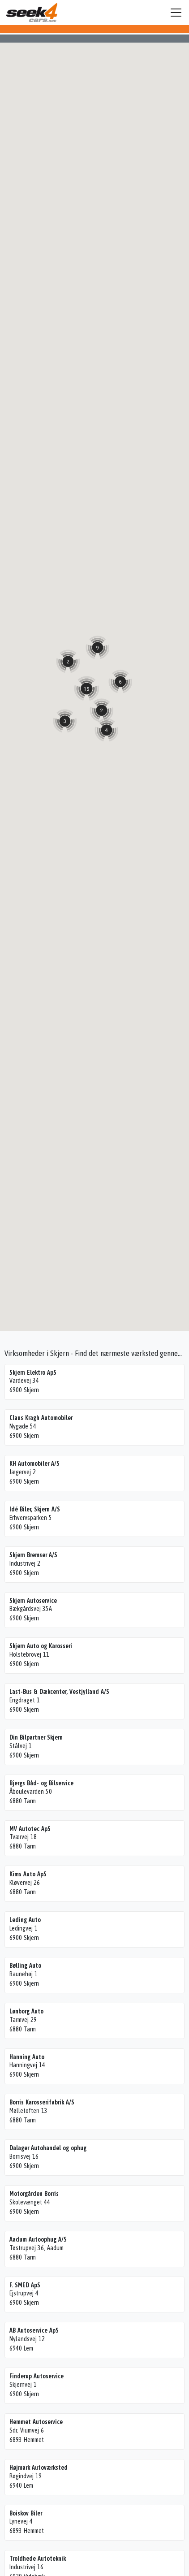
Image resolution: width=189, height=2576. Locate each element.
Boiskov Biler (25, 2513)
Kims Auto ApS (28, 1874)
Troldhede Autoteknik (37, 2558)
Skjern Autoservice (33, 1600)
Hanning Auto (26, 2057)
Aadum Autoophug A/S (38, 2239)
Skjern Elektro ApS (32, 1372)
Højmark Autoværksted (38, 2467)
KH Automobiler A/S (34, 1463)
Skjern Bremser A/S (33, 1555)
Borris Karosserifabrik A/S (41, 2102)
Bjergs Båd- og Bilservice (41, 1783)
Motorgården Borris (34, 2193)
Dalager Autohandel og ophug (47, 2148)
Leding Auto (25, 1919)
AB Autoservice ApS (34, 2330)
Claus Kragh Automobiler (41, 1417)
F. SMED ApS (24, 2285)
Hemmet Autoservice (36, 2421)
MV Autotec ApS (30, 1828)
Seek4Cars (31, 12)
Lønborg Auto (26, 2011)
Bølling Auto (25, 1965)
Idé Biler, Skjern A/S (34, 1509)
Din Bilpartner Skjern (36, 1737)
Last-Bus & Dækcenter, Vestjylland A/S (59, 1691)
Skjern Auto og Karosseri (40, 1646)
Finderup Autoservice (36, 2376)
